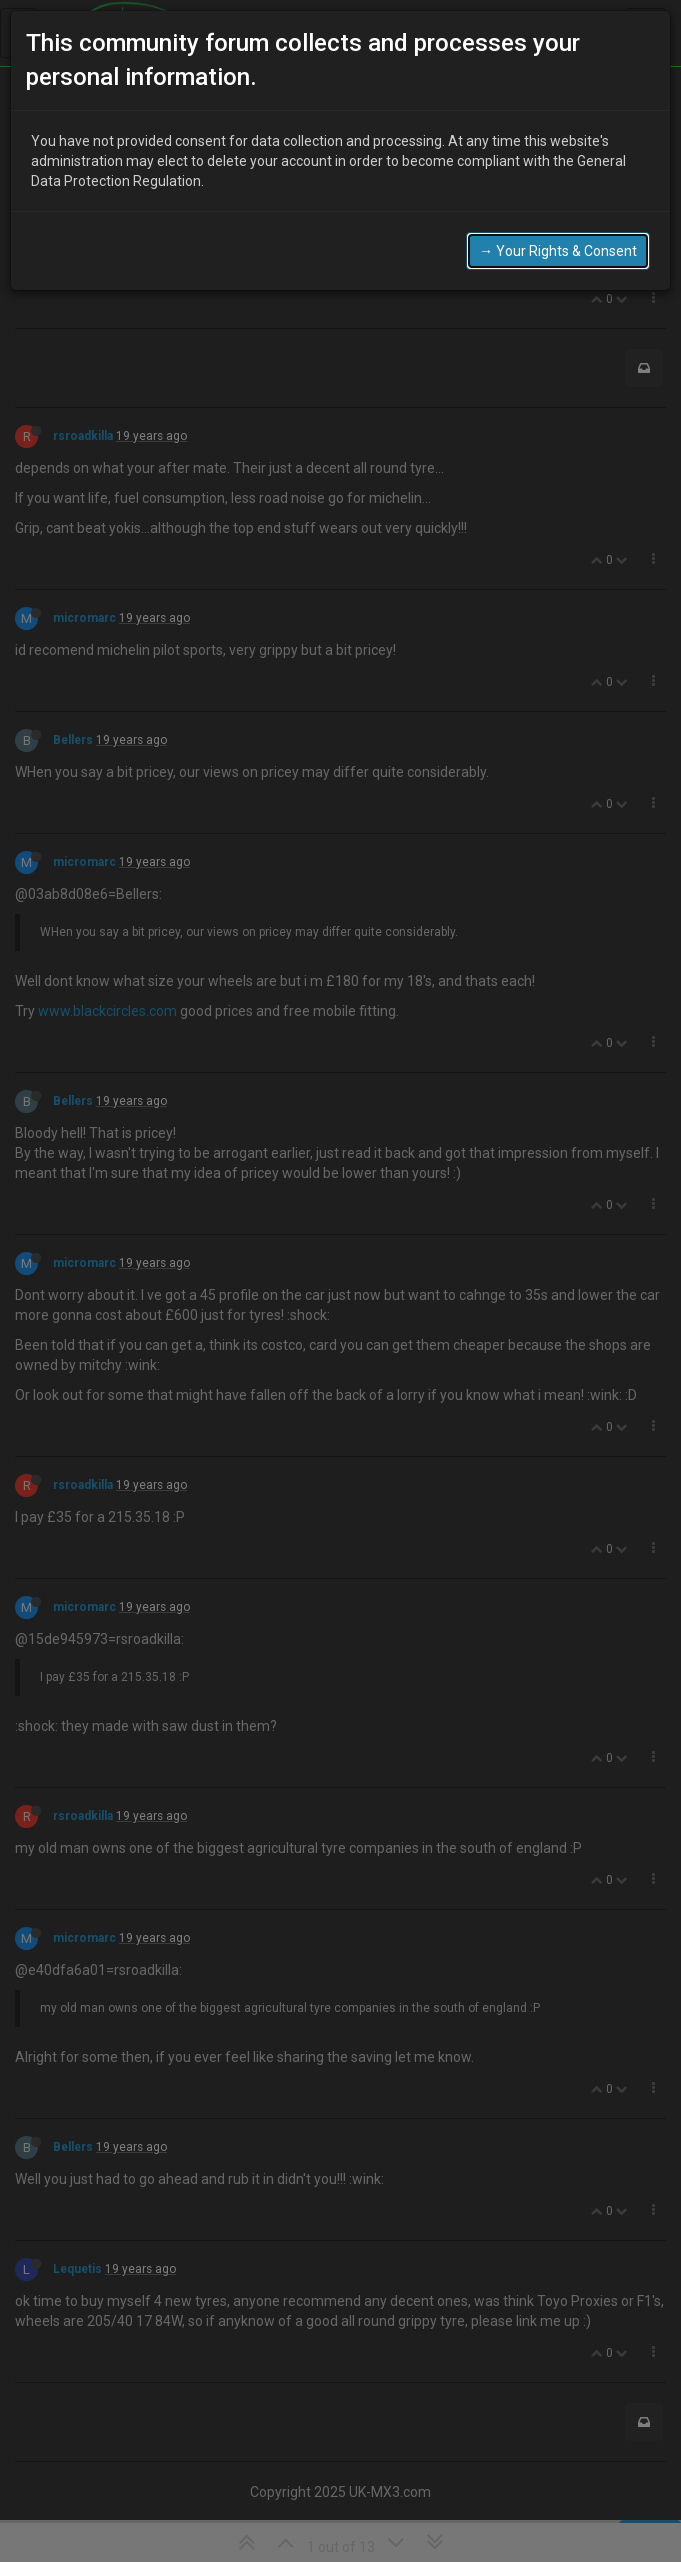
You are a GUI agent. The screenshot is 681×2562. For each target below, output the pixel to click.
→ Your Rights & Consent (558, 251)
